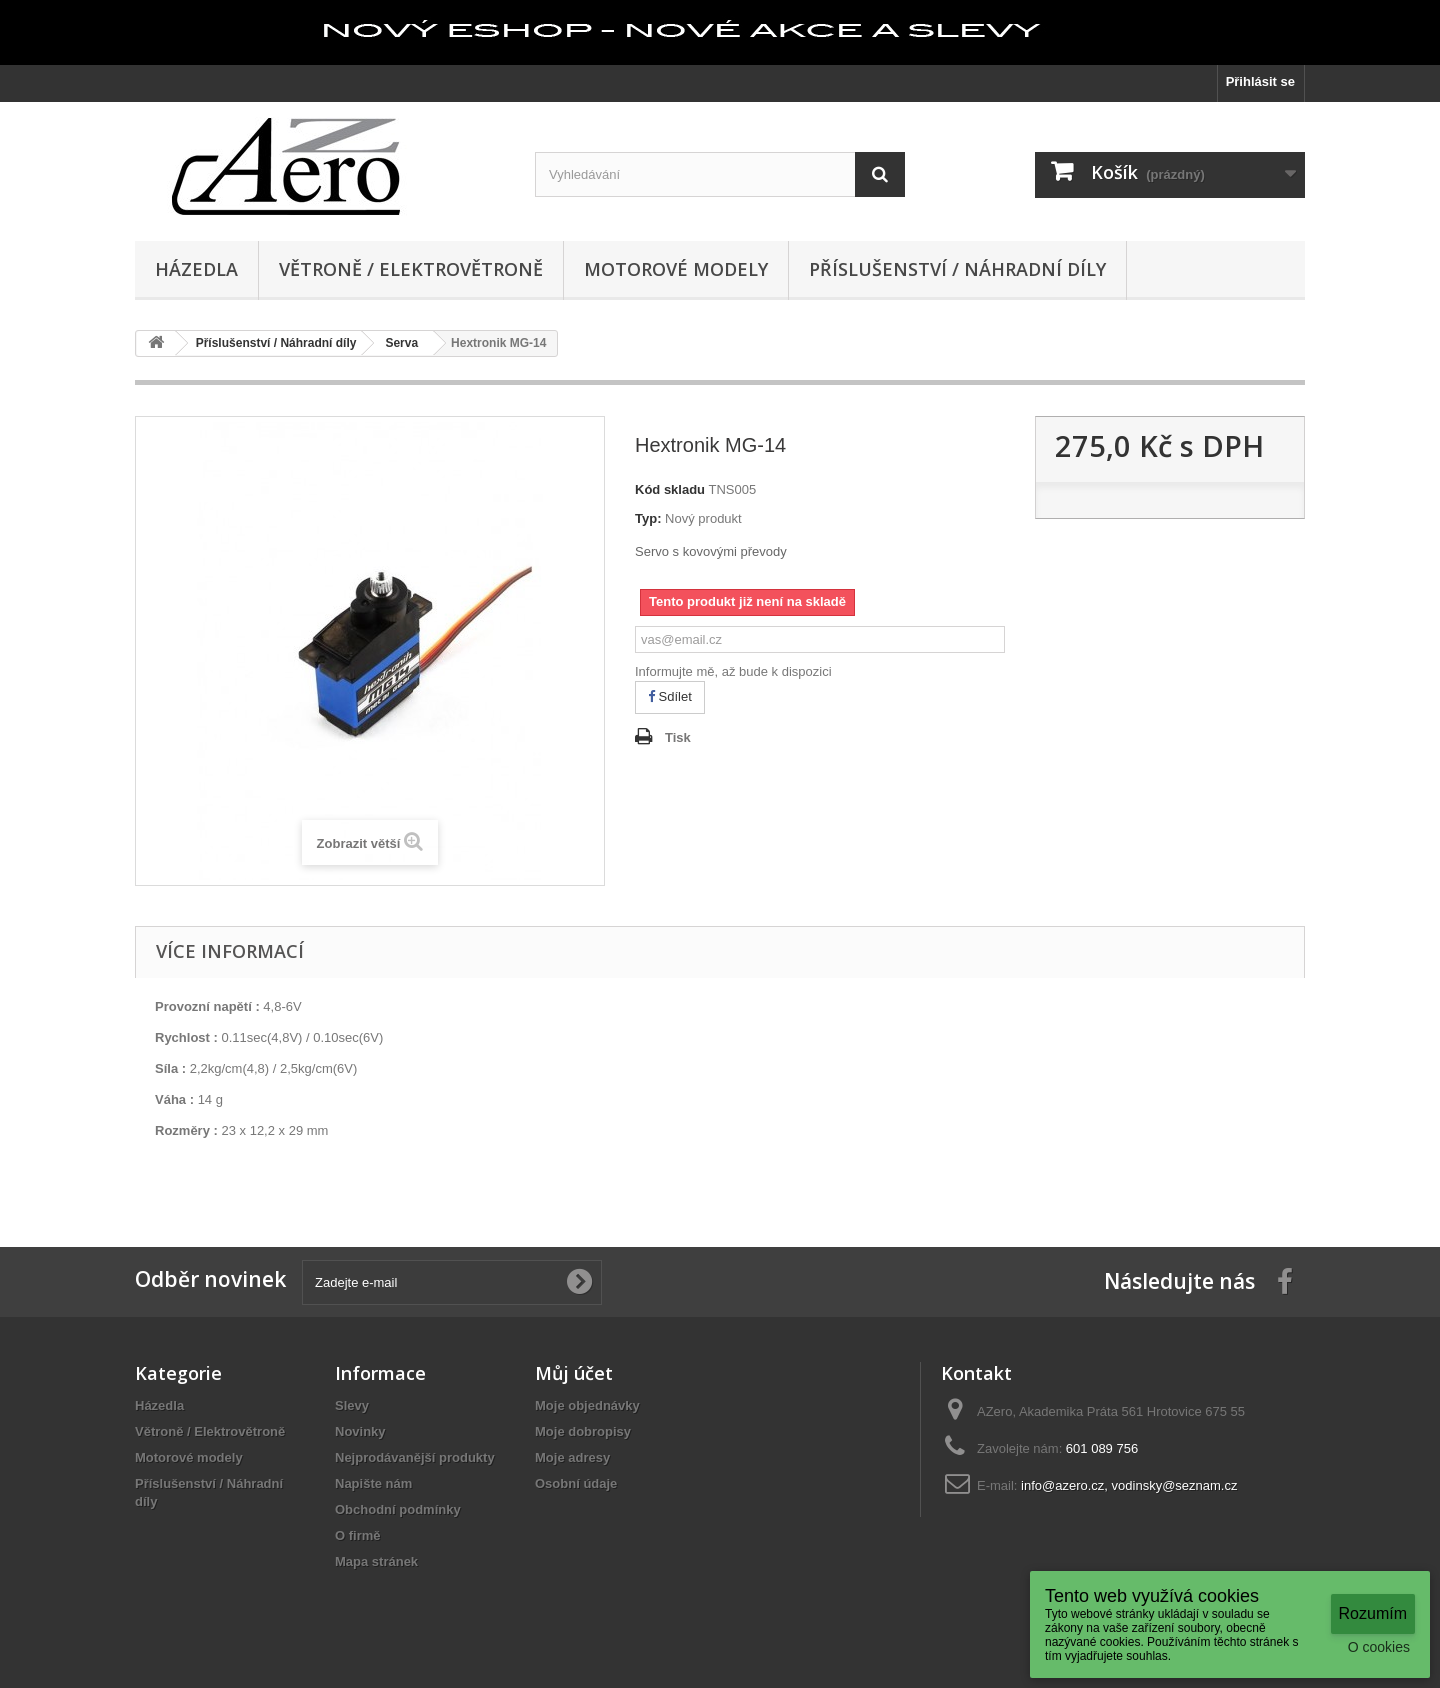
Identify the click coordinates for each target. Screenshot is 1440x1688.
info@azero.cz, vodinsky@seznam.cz (1129, 1485)
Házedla (196, 269)
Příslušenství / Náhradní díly (957, 269)
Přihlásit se (1260, 81)
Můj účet (574, 1373)
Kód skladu (670, 489)
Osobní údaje (576, 1483)
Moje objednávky (587, 1405)
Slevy (352, 1405)
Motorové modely (676, 269)
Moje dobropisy (583, 1431)
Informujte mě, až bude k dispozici (733, 671)
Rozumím (1373, 1613)
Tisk (678, 737)
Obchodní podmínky (398, 1509)
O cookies (1379, 1647)
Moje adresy (572, 1457)
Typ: (648, 518)
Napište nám (373, 1483)
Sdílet (670, 696)
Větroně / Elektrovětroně (411, 269)
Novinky (360, 1431)
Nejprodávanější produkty (415, 1457)
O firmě (358, 1535)
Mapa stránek (376, 1561)
